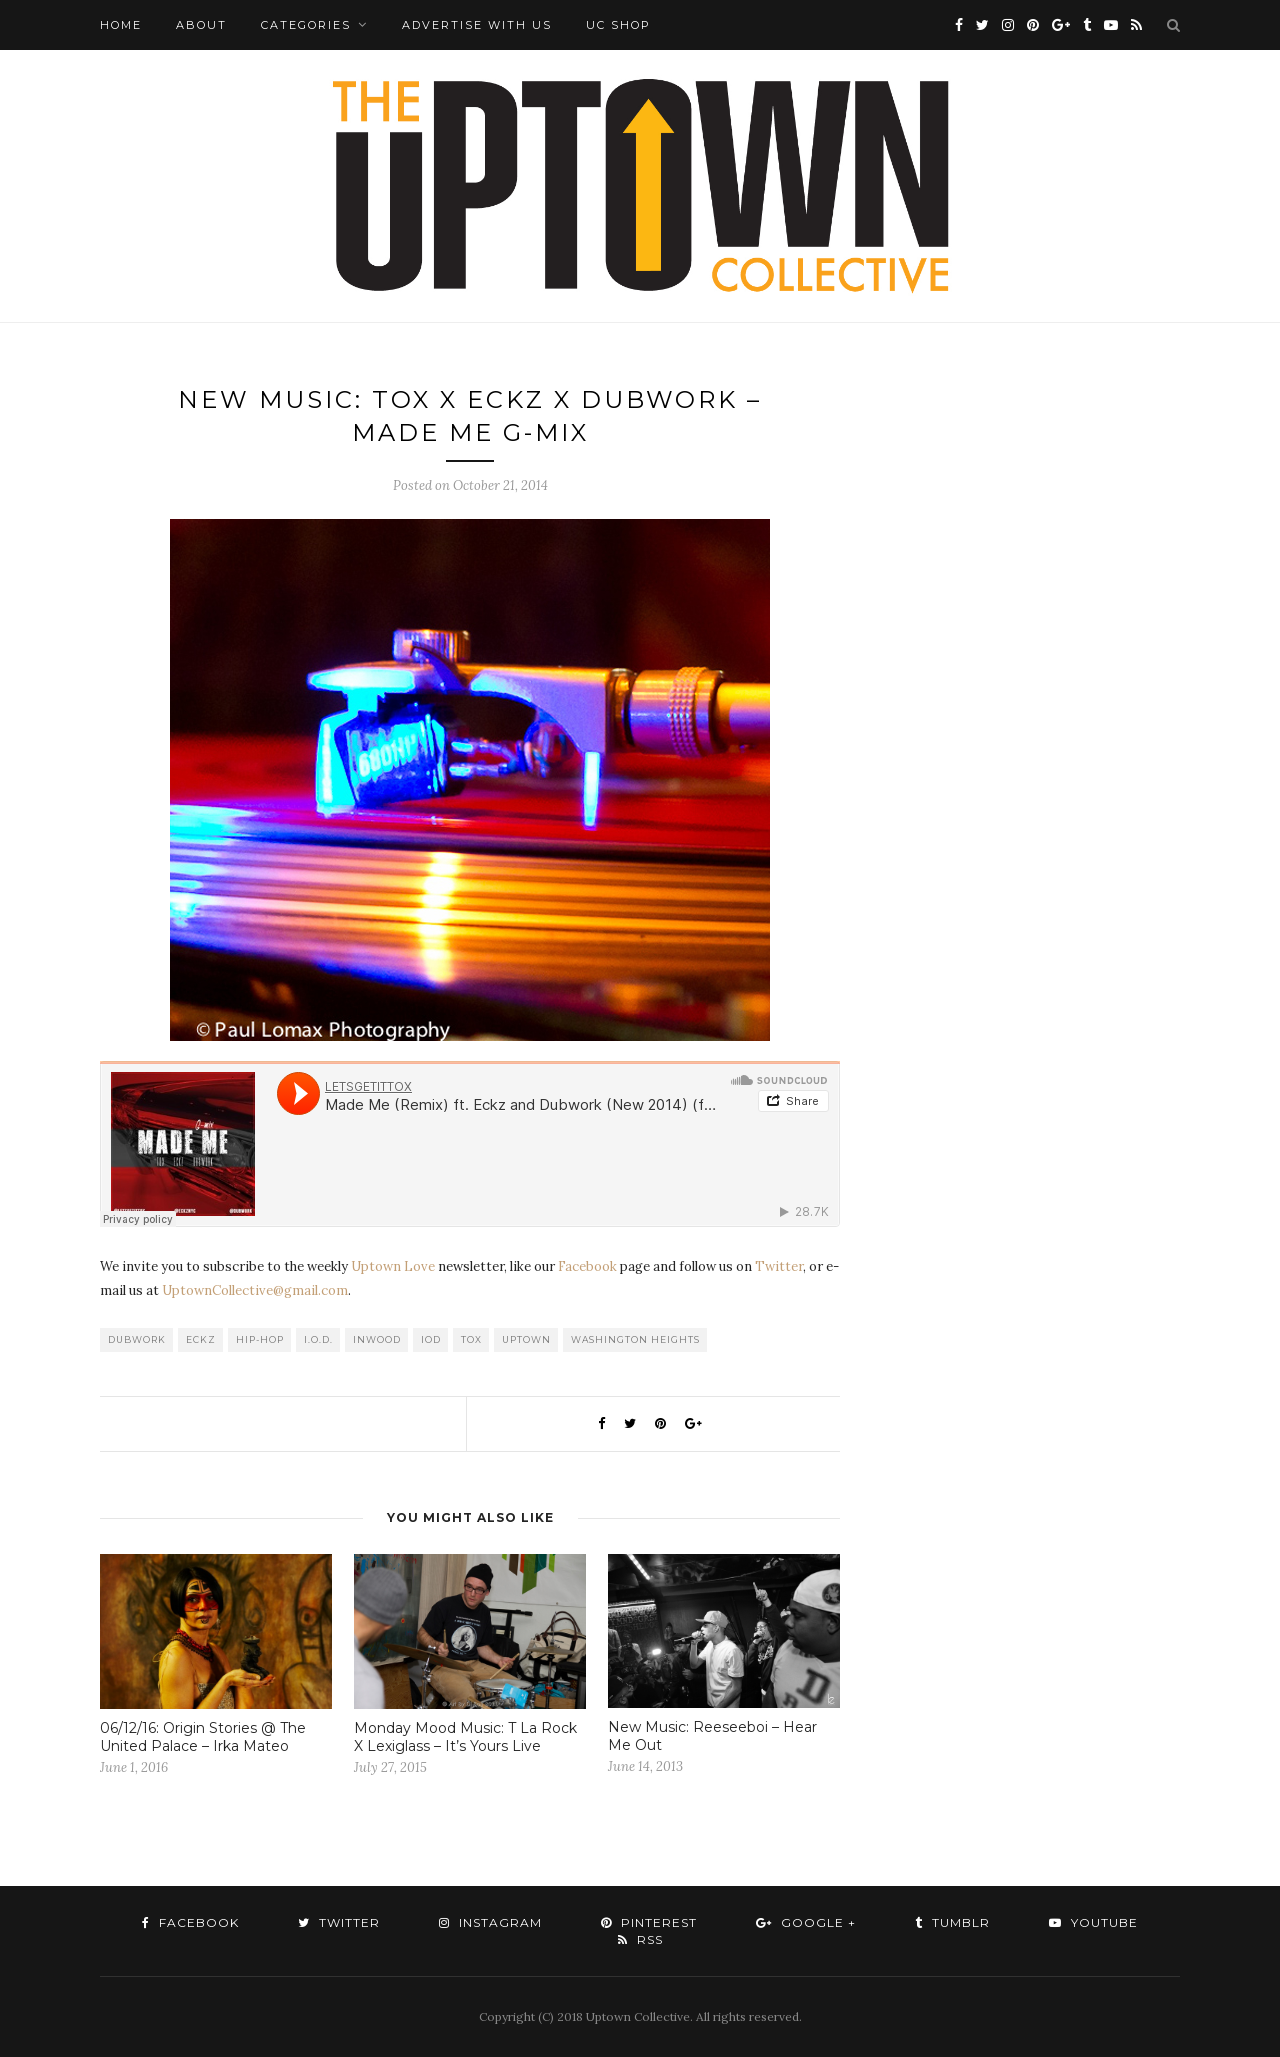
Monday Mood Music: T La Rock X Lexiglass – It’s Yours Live (465, 1737)
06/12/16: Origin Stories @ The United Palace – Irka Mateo (203, 1737)
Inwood (377, 1339)
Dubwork (137, 1339)
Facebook (587, 1266)
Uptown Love (393, 1266)
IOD (431, 1339)
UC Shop (618, 25)
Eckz (201, 1339)
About (201, 25)
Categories (306, 25)
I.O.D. (318, 1339)
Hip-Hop (260, 1339)
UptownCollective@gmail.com (255, 1290)
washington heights (635, 1339)
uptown (526, 1339)
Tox (471, 1339)
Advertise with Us (477, 25)
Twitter (779, 1266)
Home (121, 25)
